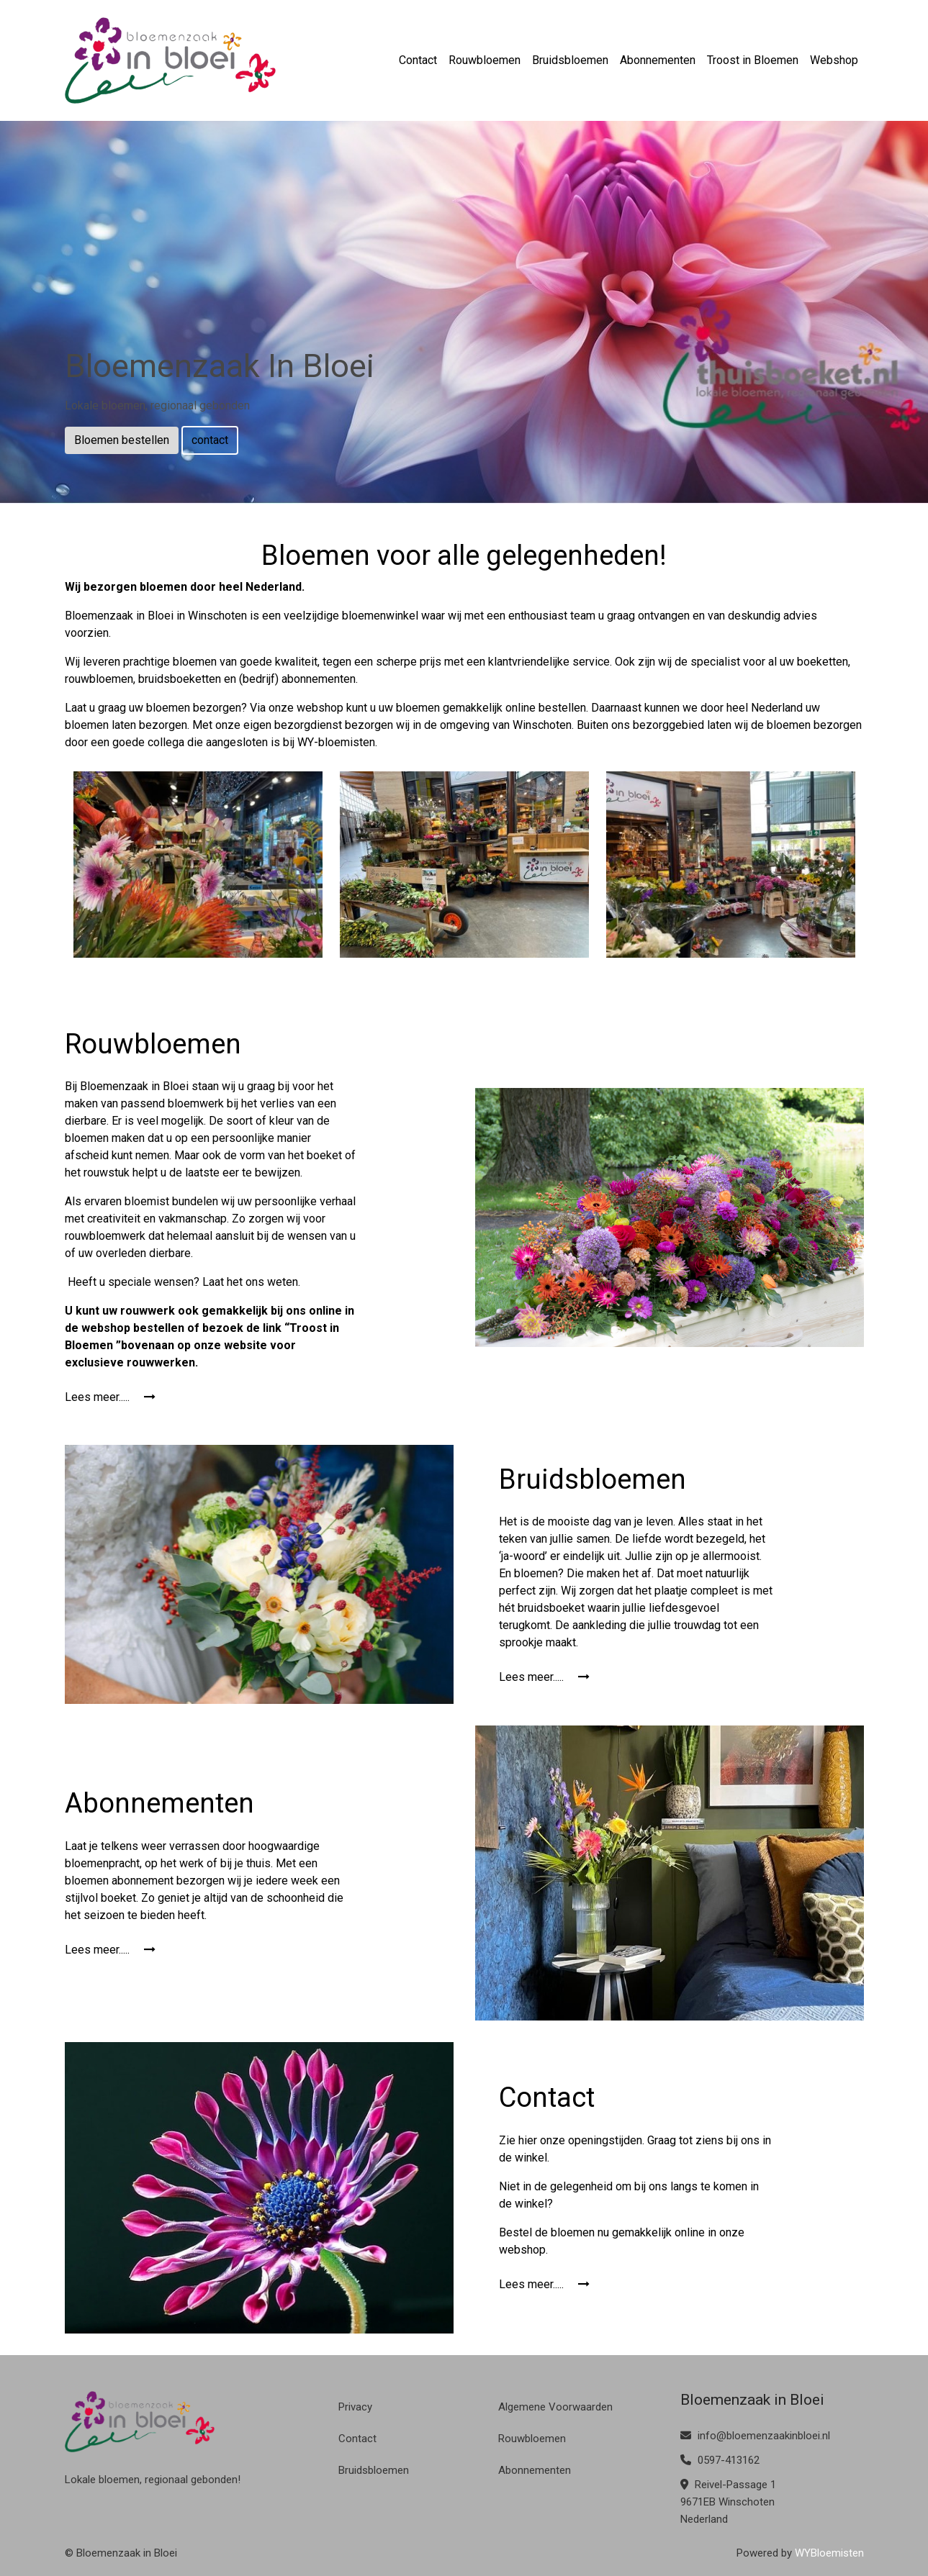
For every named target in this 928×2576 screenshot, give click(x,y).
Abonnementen (657, 60)
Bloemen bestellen (121, 440)
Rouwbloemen (485, 60)
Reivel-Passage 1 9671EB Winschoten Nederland (728, 2502)
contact (210, 440)
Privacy (355, 2406)
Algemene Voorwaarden (555, 2406)
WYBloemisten (829, 2552)
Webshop (834, 60)
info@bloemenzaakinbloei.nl (755, 2435)
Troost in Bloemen (752, 60)
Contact (418, 60)
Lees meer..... (110, 1397)
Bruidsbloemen (570, 60)
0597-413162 (720, 2460)
